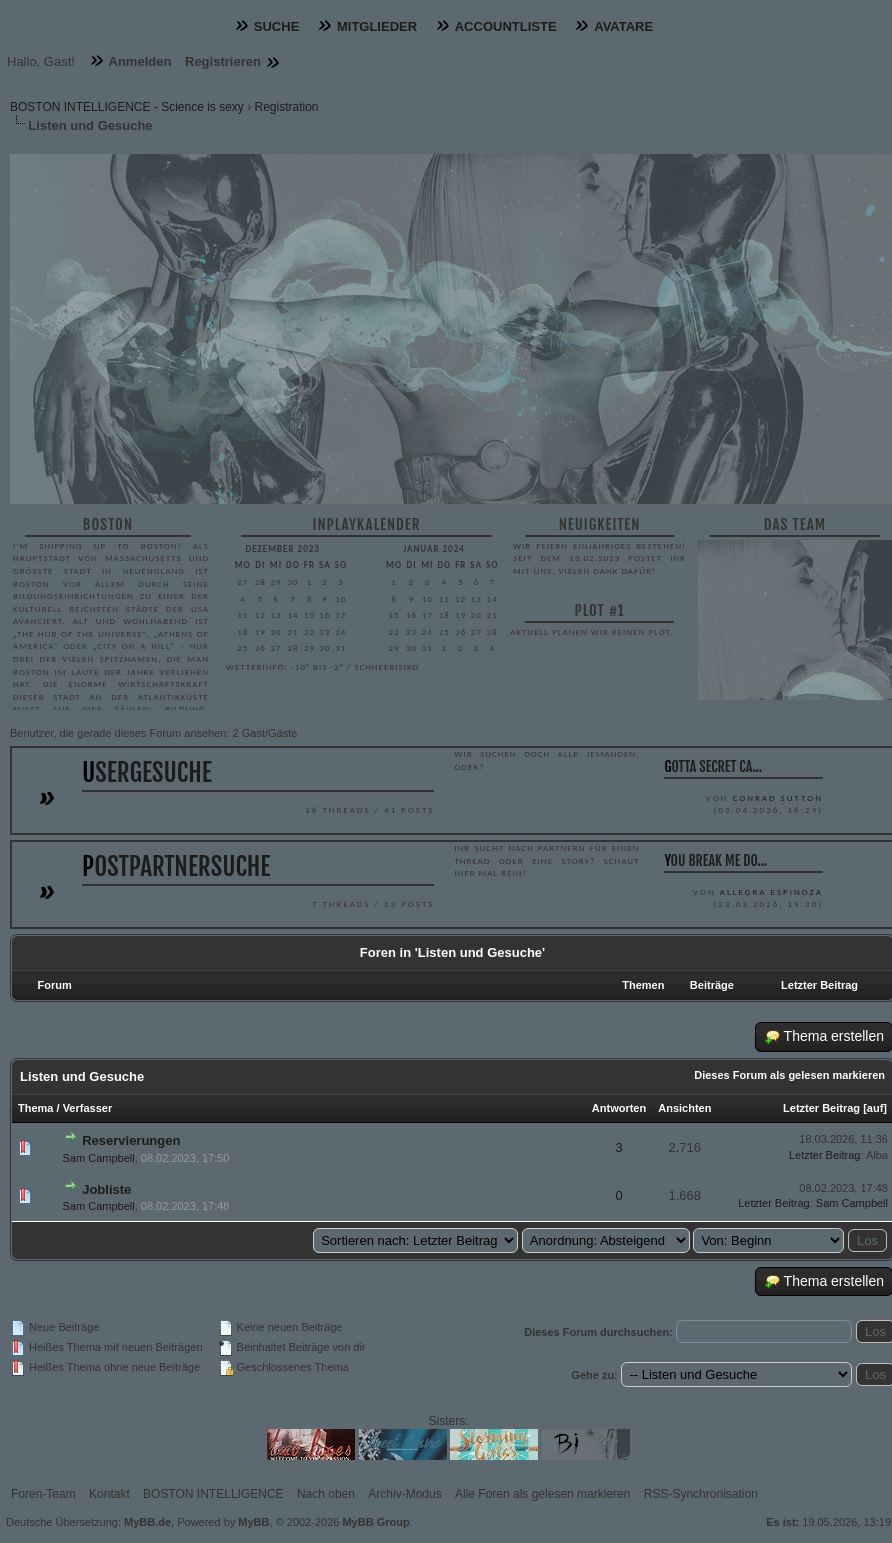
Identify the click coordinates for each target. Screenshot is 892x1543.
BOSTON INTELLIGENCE (213, 1494)
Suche (277, 26)
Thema (35, 1108)
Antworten (619, 1108)
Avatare (623, 26)
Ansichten (684, 1108)
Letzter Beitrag (821, 1108)
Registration (287, 107)
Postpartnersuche (176, 866)
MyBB (253, 1522)
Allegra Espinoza (771, 891)
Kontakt (109, 1494)
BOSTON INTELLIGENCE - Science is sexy (127, 107)
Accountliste (506, 26)
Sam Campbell (99, 1158)
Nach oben (326, 1494)
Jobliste (106, 1189)
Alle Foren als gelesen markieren (542, 1494)
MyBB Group (375, 1522)
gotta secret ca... (713, 766)
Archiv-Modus (404, 1494)
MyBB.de (147, 1522)
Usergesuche (147, 772)
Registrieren (223, 61)
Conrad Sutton (777, 797)
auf (875, 1108)
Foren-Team (43, 1494)
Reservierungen (131, 1140)
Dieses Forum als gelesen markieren (789, 1075)
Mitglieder (377, 26)
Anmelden (140, 61)
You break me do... (715, 860)
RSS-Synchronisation (701, 1494)
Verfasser (88, 1108)
